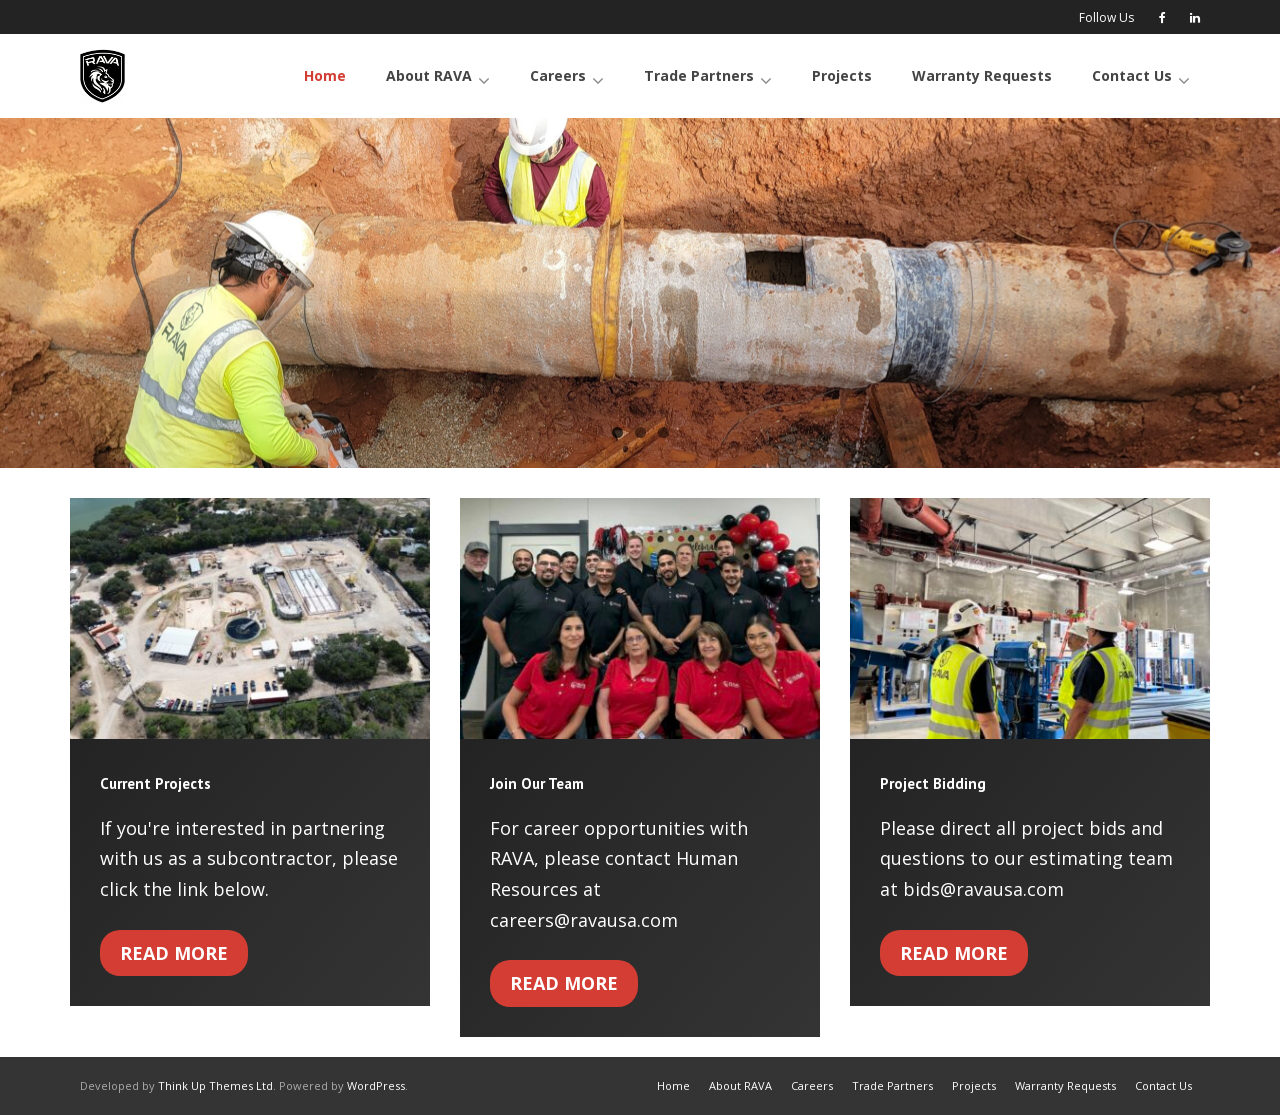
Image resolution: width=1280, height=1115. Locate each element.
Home (673, 1085)
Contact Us (1163, 1085)
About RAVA (740, 1085)
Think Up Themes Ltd (215, 1085)
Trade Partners (892, 1085)
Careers (812, 1085)
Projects (974, 1085)
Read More (174, 953)
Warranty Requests (1065, 1085)
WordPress (376, 1085)
